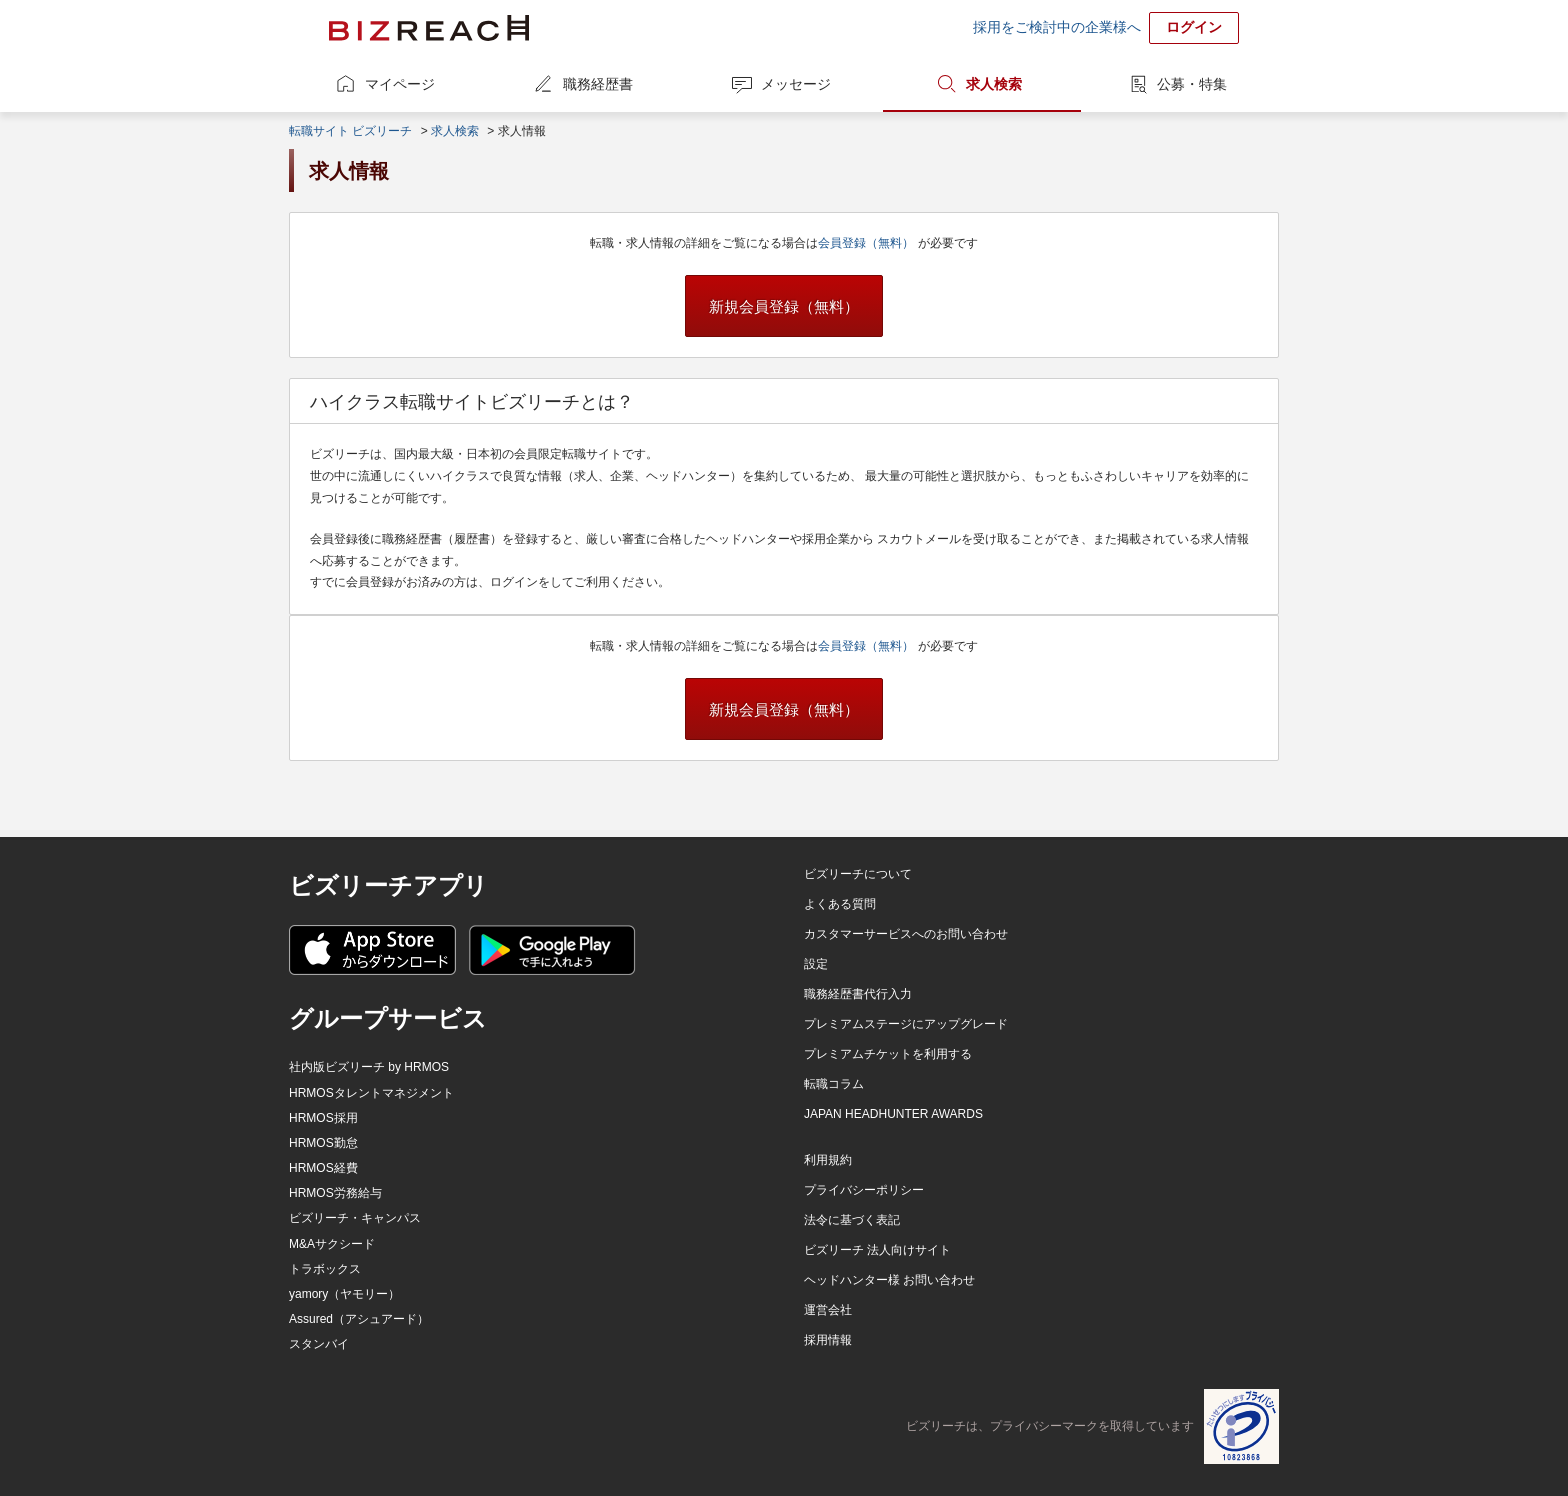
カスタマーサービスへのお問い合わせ (906, 934)
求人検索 (994, 84)
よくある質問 (840, 904)
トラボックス (325, 1269)
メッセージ (796, 84)
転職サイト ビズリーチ (350, 131)
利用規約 (828, 1160)
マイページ (400, 84)
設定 (816, 964)
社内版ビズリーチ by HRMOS (369, 1067)
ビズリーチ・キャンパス (355, 1218)
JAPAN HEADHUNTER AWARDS (893, 1114)
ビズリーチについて (858, 874)
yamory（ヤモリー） (344, 1294)
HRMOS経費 (323, 1168)
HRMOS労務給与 (335, 1193)
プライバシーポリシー (864, 1190)
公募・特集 (1192, 84)
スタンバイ (319, 1344)
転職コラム (834, 1084)
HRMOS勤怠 (323, 1143)
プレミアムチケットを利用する (888, 1054)
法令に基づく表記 (852, 1220)
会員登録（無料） (867, 243)
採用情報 (828, 1340)
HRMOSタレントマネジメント (371, 1093)
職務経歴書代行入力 (858, 994)
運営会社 (828, 1310)
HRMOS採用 (323, 1118)
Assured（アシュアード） (359, 1319)
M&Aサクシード (332, 1244)
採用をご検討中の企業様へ (1057, 27)
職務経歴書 (598, 84)
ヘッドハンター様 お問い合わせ (889, 1280)
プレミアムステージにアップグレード (906, 1024)
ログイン (1194, 27)
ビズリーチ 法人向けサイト (877, 1250)
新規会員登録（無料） (784, 306)
